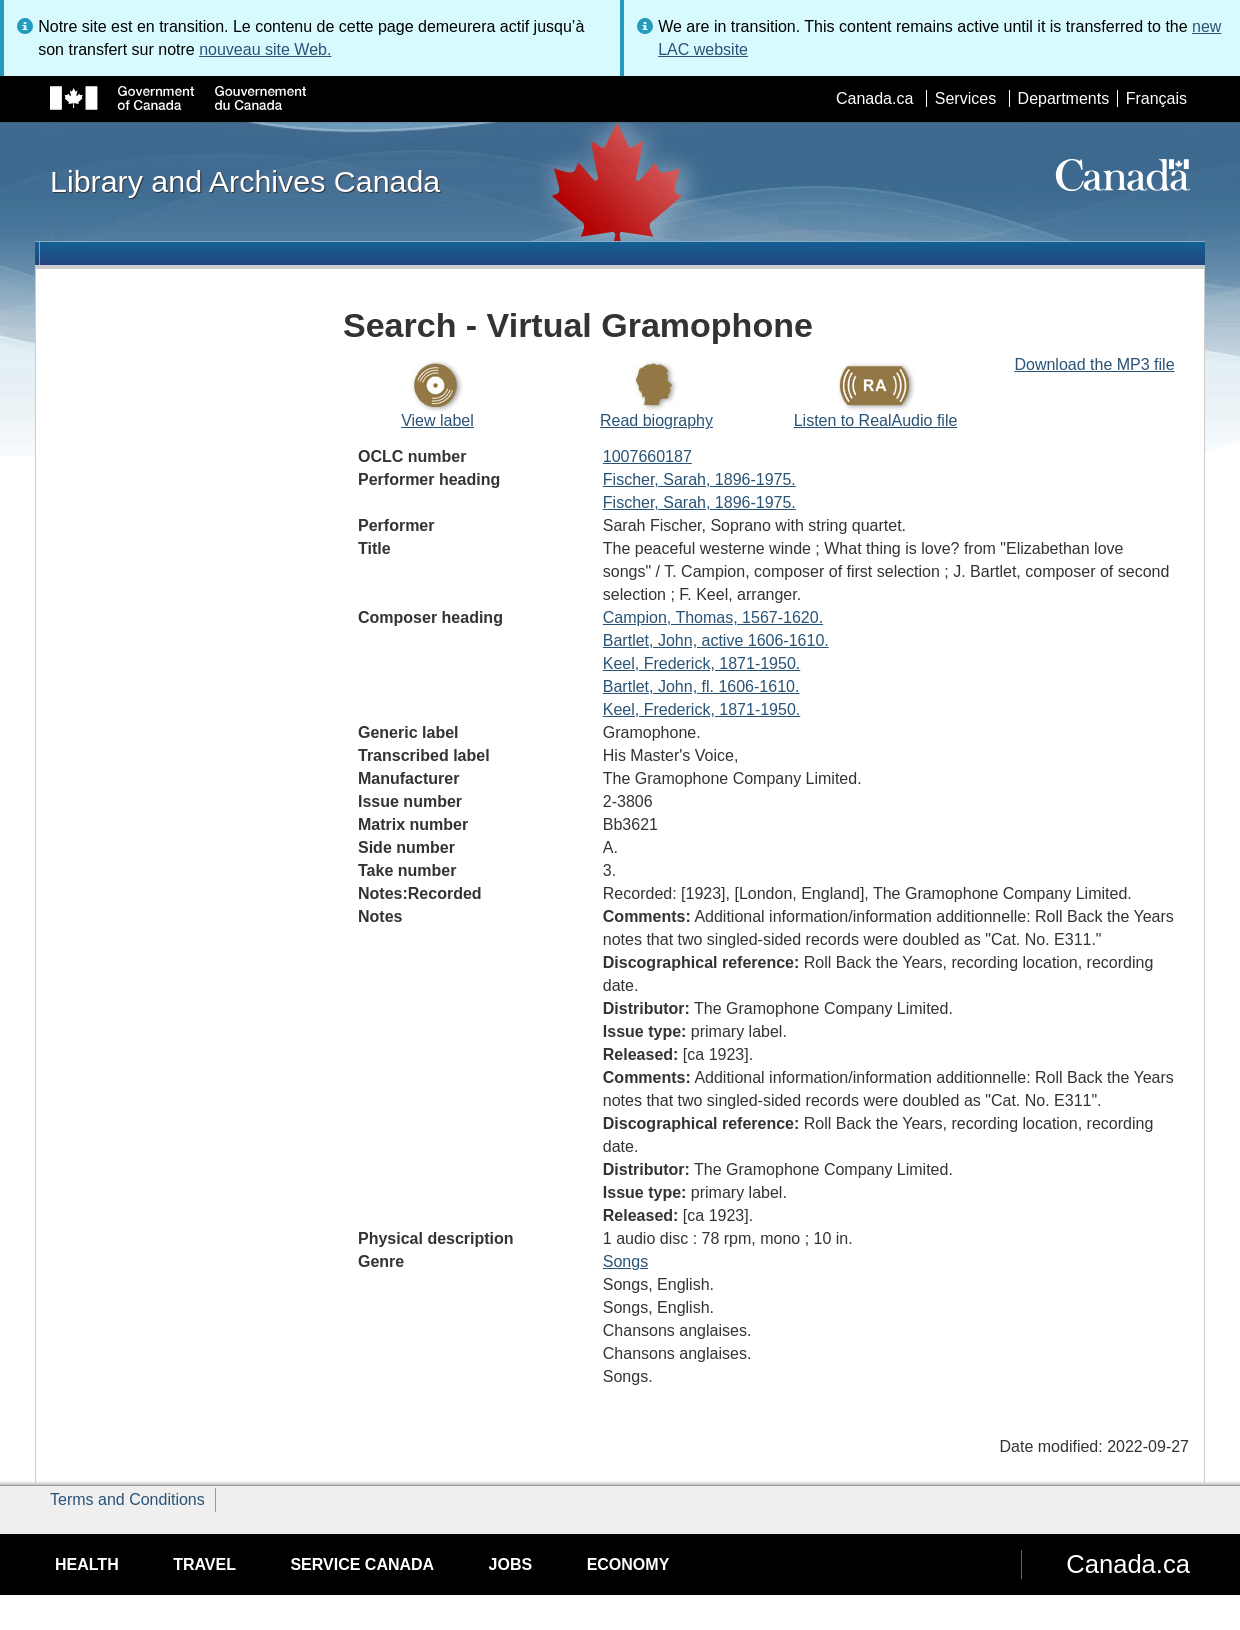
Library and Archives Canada (245, 181)
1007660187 (647, 456)
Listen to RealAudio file (876, 420)
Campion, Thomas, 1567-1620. (713, 617)
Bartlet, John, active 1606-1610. (716, 640)
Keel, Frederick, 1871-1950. (701, 663)
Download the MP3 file (1094, 364)
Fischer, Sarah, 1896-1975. (699, 479)
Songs (625, 1261)
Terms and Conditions (127, 1499)
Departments (1064, 98)
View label (437, 420)
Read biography (656, 420)
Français (1156, 98)
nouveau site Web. (265, 49)
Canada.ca (874, 98)
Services (965, 98)
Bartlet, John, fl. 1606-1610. (701, 686)
